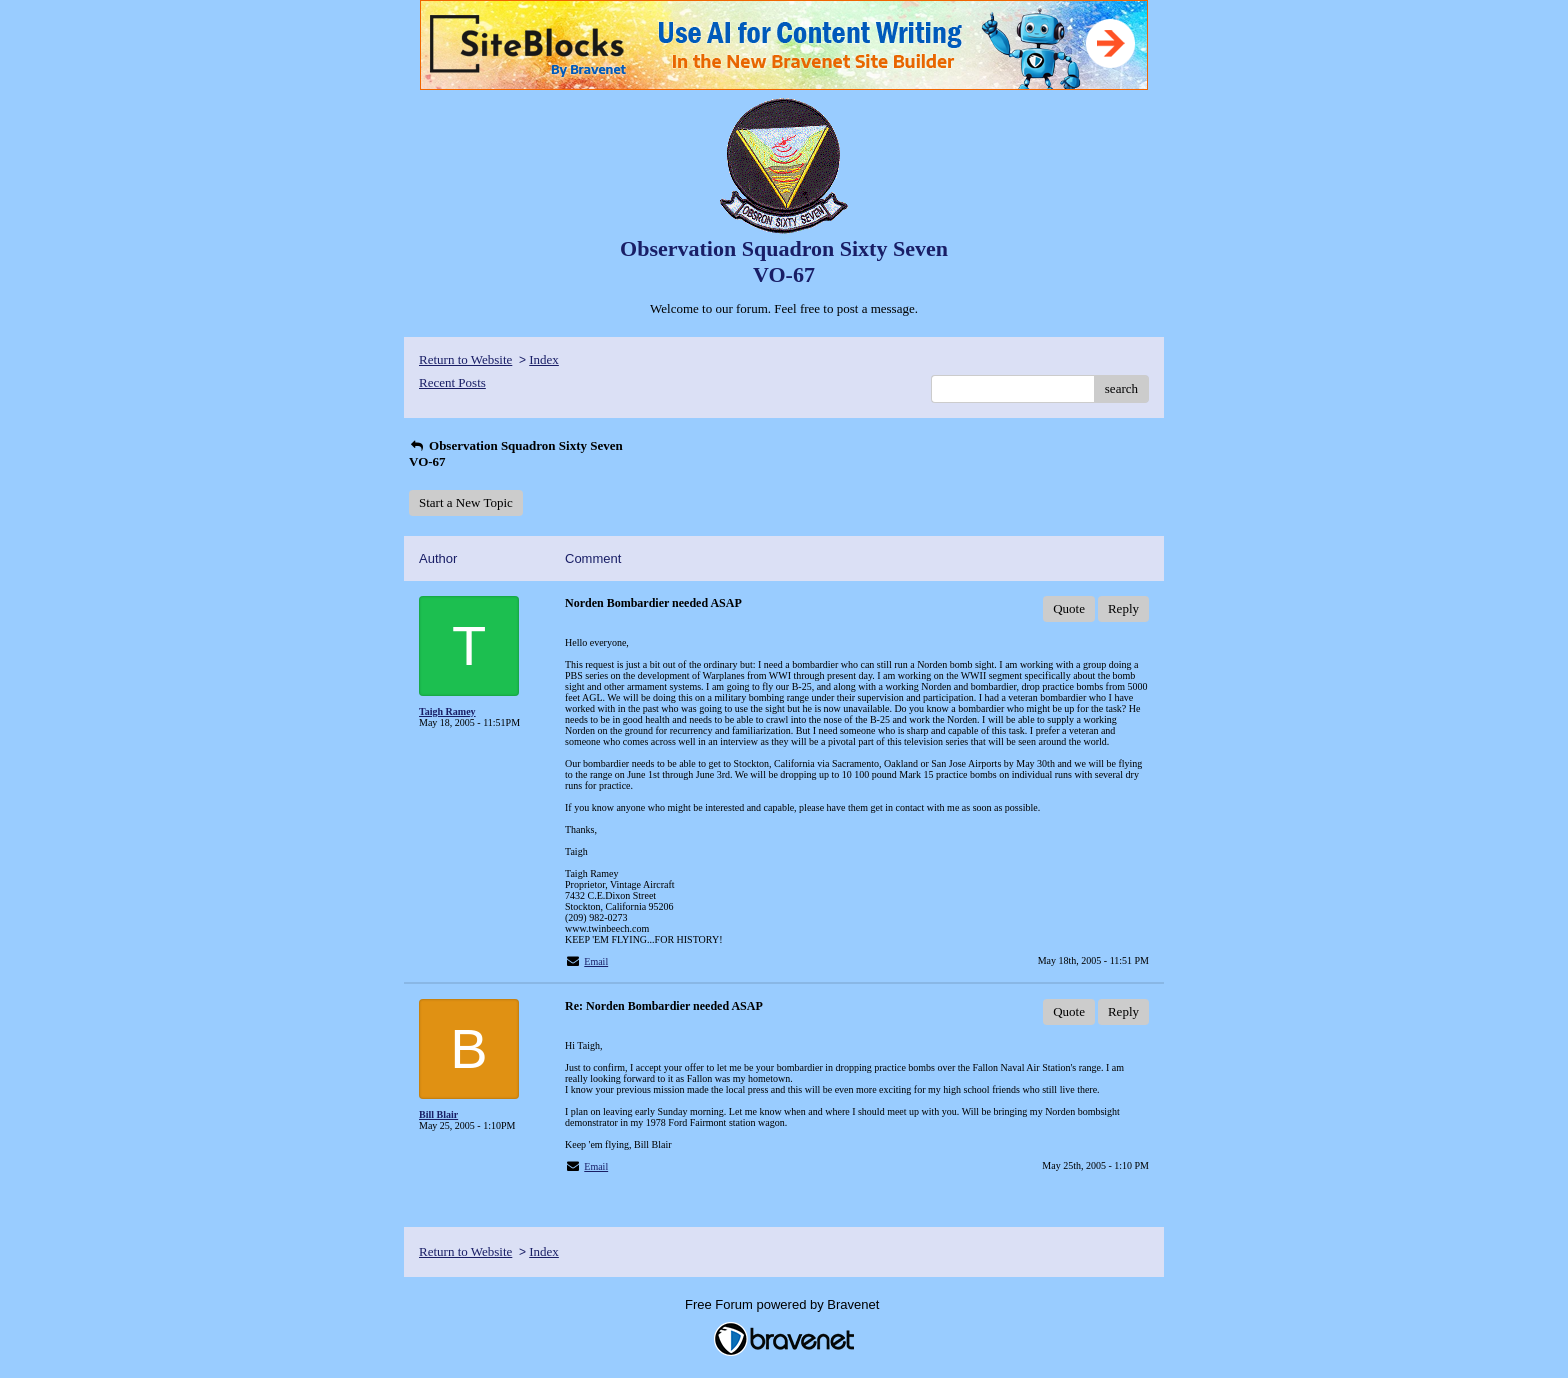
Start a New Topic (466, 502)
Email (596, 961)
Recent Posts (452, 382)
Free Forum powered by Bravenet (784, 1304)
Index (544, 359)
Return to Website (465, 359)
